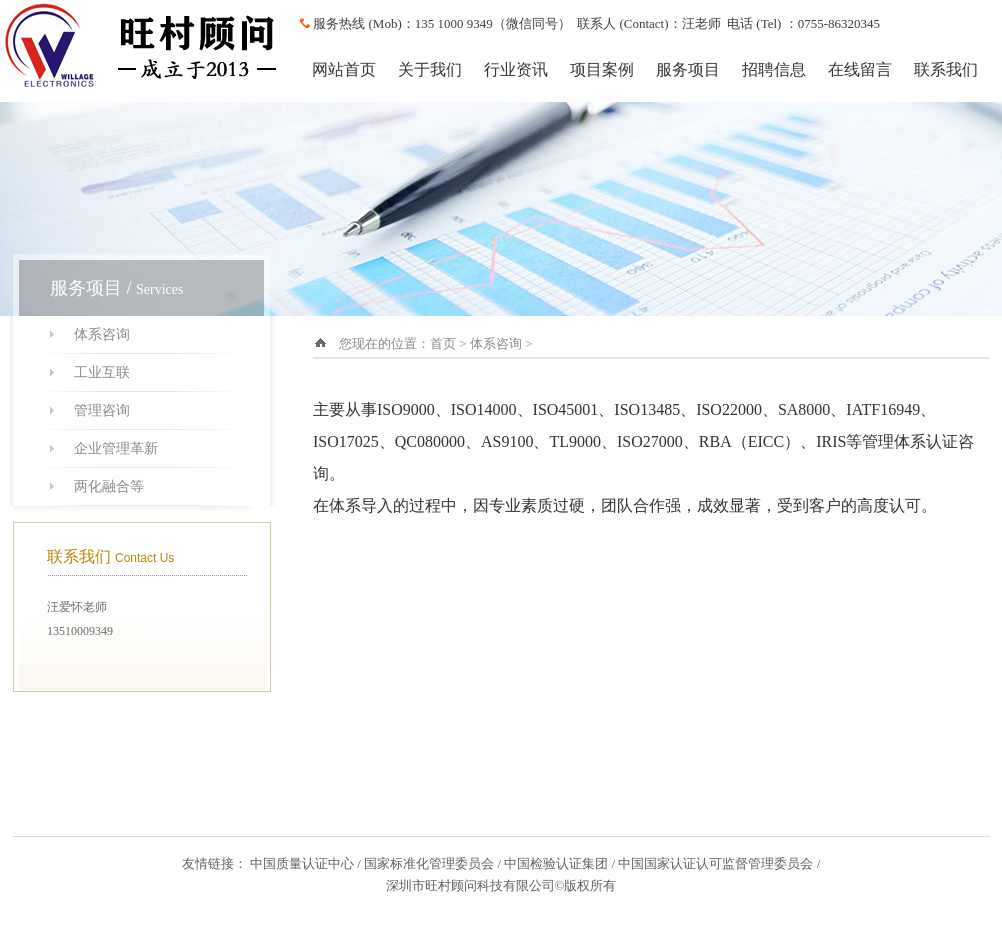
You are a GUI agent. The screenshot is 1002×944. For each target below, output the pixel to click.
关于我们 (430, 69)
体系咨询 (102, 334)
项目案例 (602, 69)
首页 (443, 343)
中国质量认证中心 (302, 863)
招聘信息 (774, 69)
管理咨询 (102, 410)
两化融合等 (109, 486)
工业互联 (102, 372)
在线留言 (860, 69)
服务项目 (688, 69)
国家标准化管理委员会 (429, 863)
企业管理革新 (116, 448)
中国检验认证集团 (556, 863)
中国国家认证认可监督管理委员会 (715, 863)
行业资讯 (516, 69)
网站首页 (344, 69)
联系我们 (946, 69)
